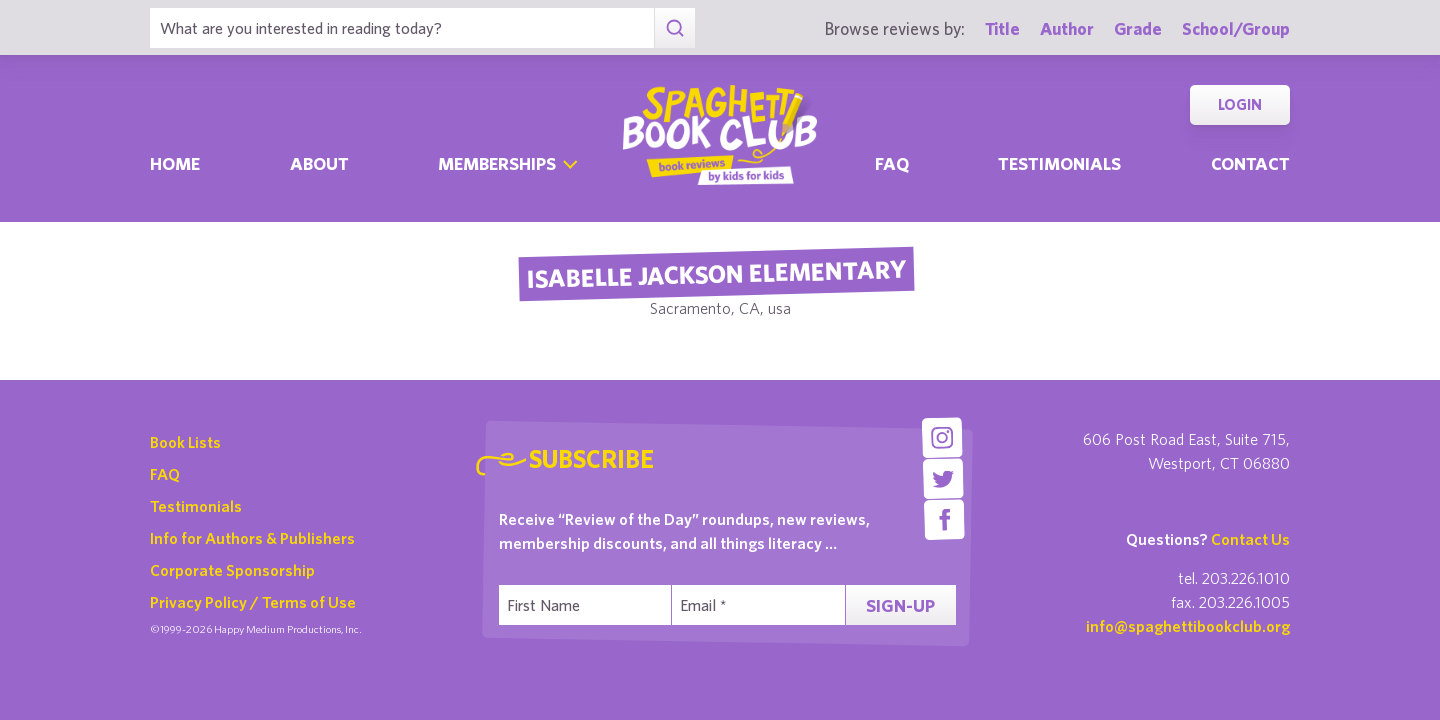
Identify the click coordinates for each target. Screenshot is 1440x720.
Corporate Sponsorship (232, 570)
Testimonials (1059, 163)
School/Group (1236, 28)
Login (1240, 104)
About (319, 163)
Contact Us (1250, 539)
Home (175, 163)
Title (1002, 28)
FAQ (165, 474)
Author (1067, 28)
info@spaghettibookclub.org (1188, 626)
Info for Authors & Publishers (252, 538)
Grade (1138, 28)
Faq (892, 163)
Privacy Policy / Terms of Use (253, 602)
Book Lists (185, 442)
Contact (1250, 163)
